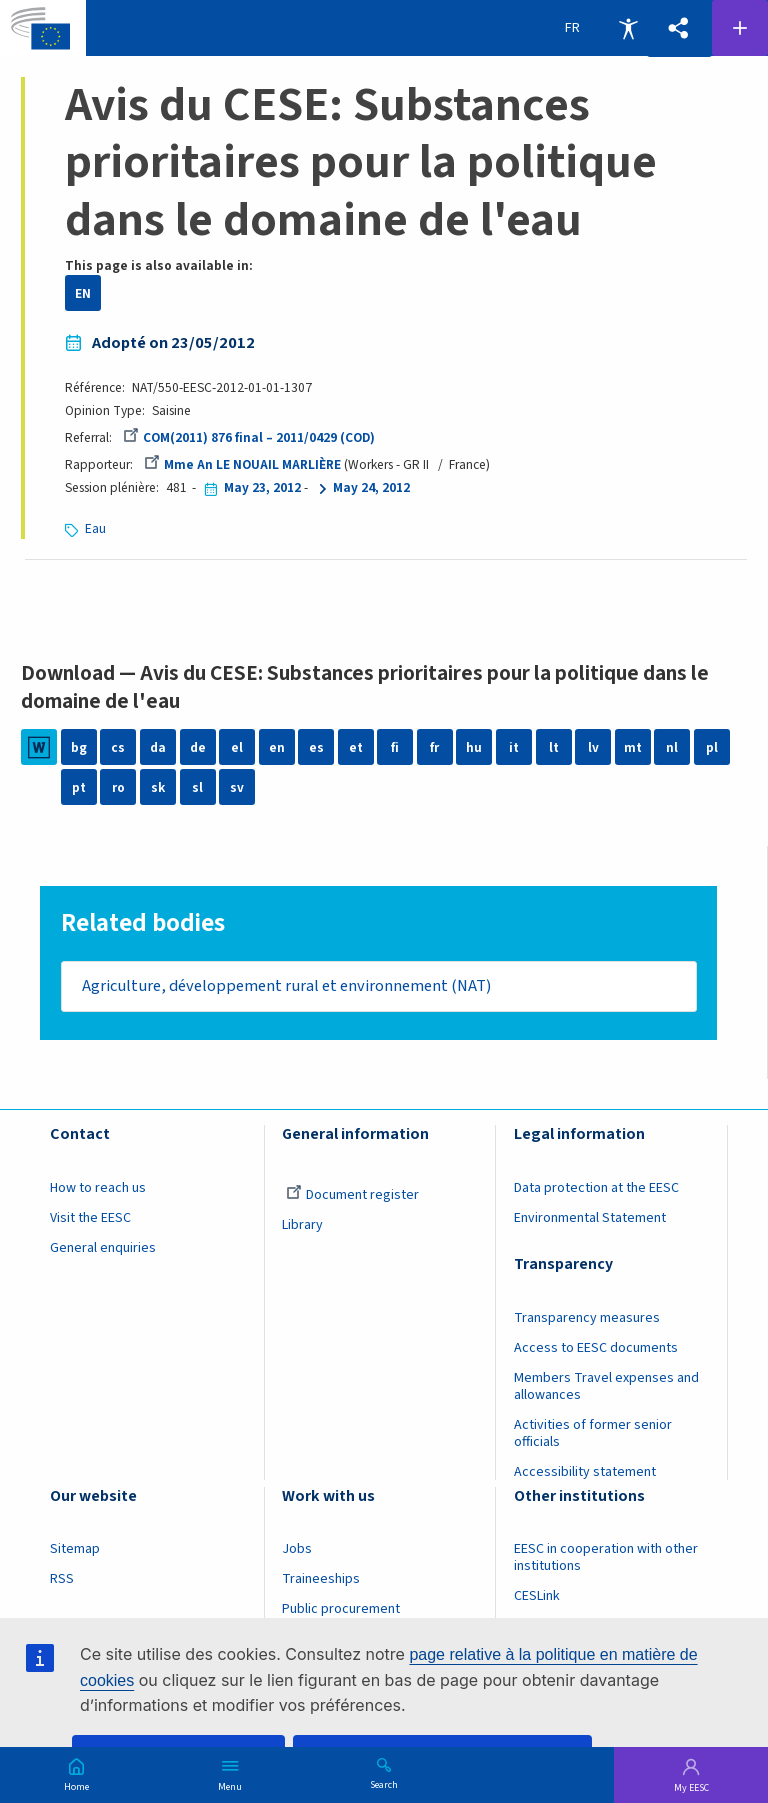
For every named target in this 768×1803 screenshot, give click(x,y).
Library (302, 1225)
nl (672, 747)
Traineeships (321, 1580)
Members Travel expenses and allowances (606, 1386)
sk (158, 787)
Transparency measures (587, 1318)
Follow (740, 28)
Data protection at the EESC (596, 1188)
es (316, 747)
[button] (679, 28)
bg (79, 747)
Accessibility (628, 28)
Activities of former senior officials (593, 1433)
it (514, 747)
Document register (352, 1195)
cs (118, 747)
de (198, 747)
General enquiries (103, 1248)
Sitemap (75, 1550)
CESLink (537, 1597)
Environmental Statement (590, 1218)
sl (197, 787)
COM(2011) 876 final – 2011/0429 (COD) (249, 437)
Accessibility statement (585, 1472)
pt (79, 787)
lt (554, 747)
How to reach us (98, 1188)
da (158, 747)
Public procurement (341, 1610)
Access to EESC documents (596, 1348)
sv (237, 787)
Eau (95, 528)
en (277, 747)
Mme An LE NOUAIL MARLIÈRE (242, 464)
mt (633, 747)
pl (712, 747)
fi (395, 747)
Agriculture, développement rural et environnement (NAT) (286, 986)
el (237, 747)
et (356, 747)
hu (474, 747)
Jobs (297, 1550)
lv (593, 747)
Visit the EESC (90, 1218)
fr (434, 747)
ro (118, 787)
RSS (62, 1580)
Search (384, 1784)
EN (83, 293)
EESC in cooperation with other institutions (606, 1558)
